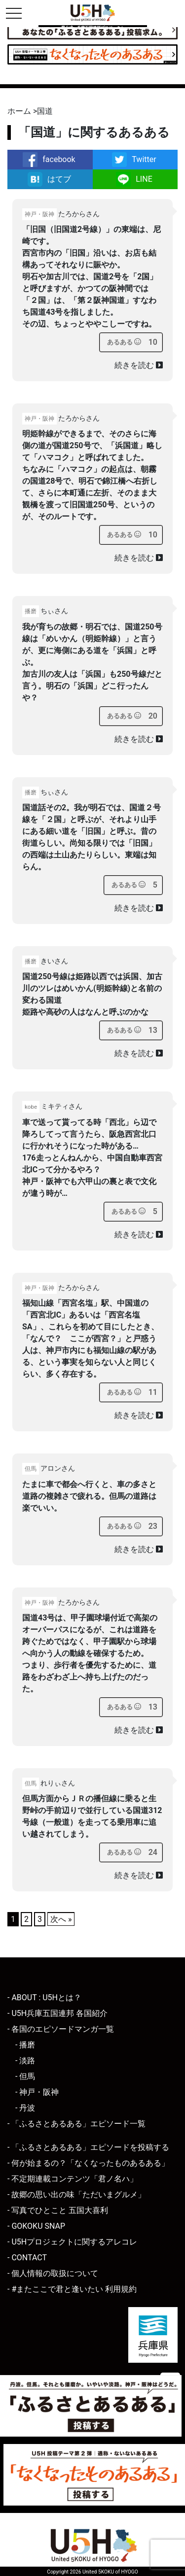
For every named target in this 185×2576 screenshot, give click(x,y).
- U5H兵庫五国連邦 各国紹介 (57, 2013)
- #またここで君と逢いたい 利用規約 (72, 2289)
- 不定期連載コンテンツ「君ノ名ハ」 (72, 2178)
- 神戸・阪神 (37, 2092)
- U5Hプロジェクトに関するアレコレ (72, 2241)
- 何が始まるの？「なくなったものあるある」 (88, 2163)
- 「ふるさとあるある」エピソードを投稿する (88, 2147)
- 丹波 (25, 2108)
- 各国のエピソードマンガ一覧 (60, 2029)
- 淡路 (25, 2060)
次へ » (61, 1919)
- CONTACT (27, 2257)
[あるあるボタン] (124, 342)
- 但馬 (25, 2076)
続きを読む (138, 365)
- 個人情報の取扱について (52, 2273)
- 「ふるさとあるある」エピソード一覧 (76, 2123)
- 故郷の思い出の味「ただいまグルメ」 (76, 2194)
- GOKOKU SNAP (36, 2226)
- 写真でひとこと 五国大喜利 (57, 2210)
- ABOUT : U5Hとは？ (44, 1997)
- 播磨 (25, 2044)
